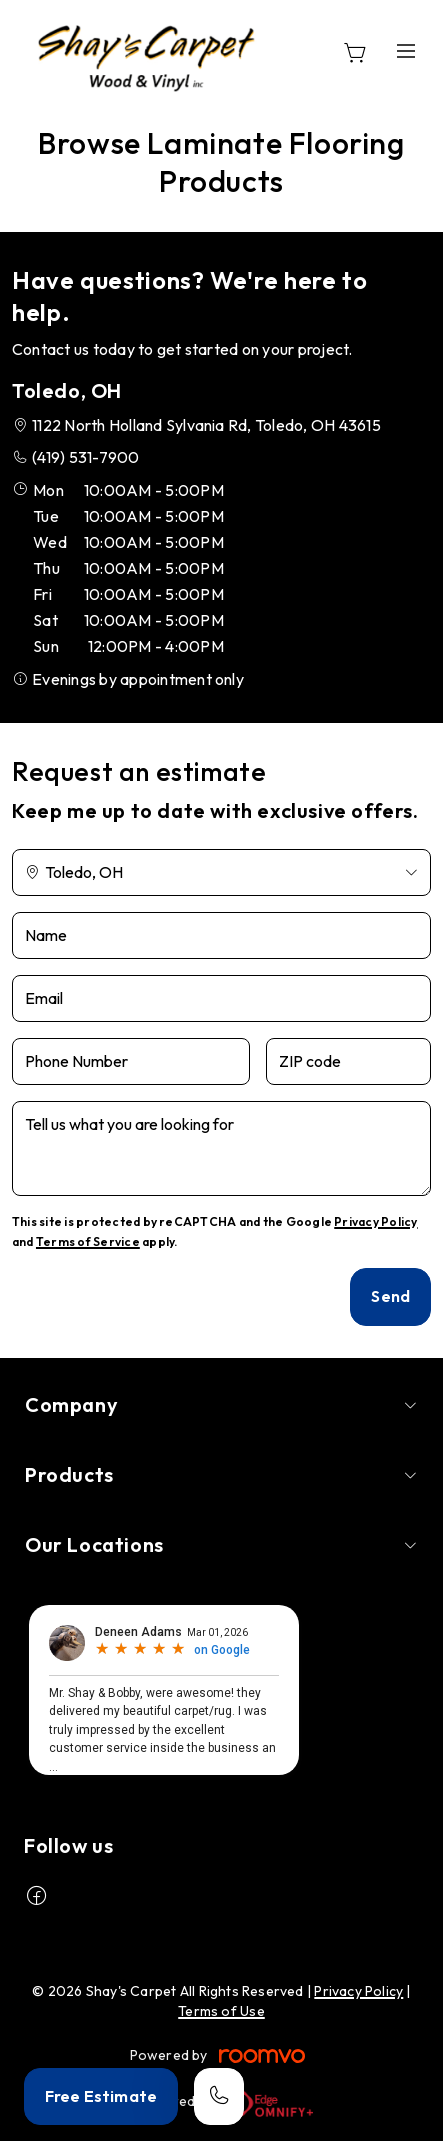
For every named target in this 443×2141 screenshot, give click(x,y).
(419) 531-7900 (85, 457)
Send (390, 1296)
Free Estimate (101, 2096)
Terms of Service (88, 1241)
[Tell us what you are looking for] (221, 1148)
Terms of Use (221, 2011)
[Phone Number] (131, 1061)
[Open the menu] (406, 50)
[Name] (221, 935)
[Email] (221, 998)
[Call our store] (219, 2096)
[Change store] (221, 872)
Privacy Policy (375, 1221)
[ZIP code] (348, 1061)
